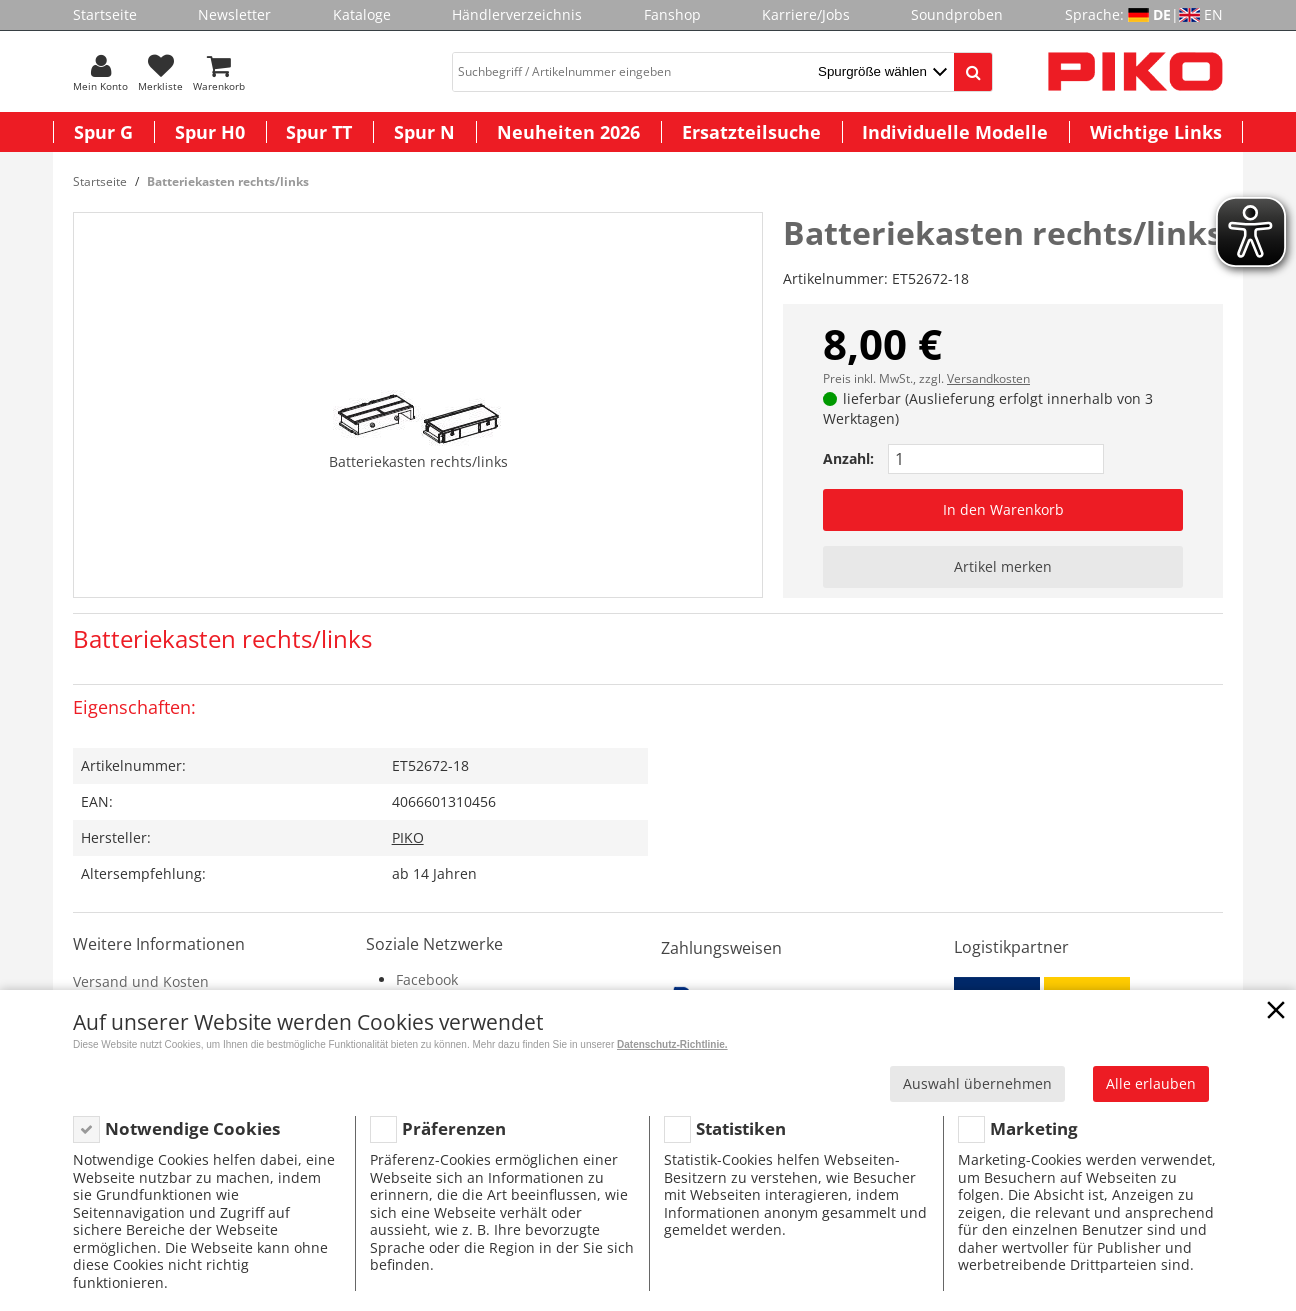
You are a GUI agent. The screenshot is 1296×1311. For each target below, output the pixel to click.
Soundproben (957, 14)
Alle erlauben (1151, 1083)
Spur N (424, 132)
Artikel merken (1003, 566)
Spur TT (319, 132)
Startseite (105, 14)
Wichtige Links (1156, 132)
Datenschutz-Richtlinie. (672, 1044)
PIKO (408, 837)
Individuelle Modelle (955, 132)
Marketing (1034, 1128)
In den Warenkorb (1003, 509)
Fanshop (672, 14)
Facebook (427, 979)
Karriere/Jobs (806, 14)
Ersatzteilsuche (751, 132)
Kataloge (362, 14)
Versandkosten (988, 378)
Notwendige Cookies (192, 1128)
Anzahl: (848, 458)
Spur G (103, 132)
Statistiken (741, 1128)
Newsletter (234, 14)
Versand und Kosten (141, 981)
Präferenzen (454, 1128)
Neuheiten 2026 (568, 132)
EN (1213, 14)
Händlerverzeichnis (517, 14)
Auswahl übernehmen (977, 1083)
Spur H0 (210, 132)
